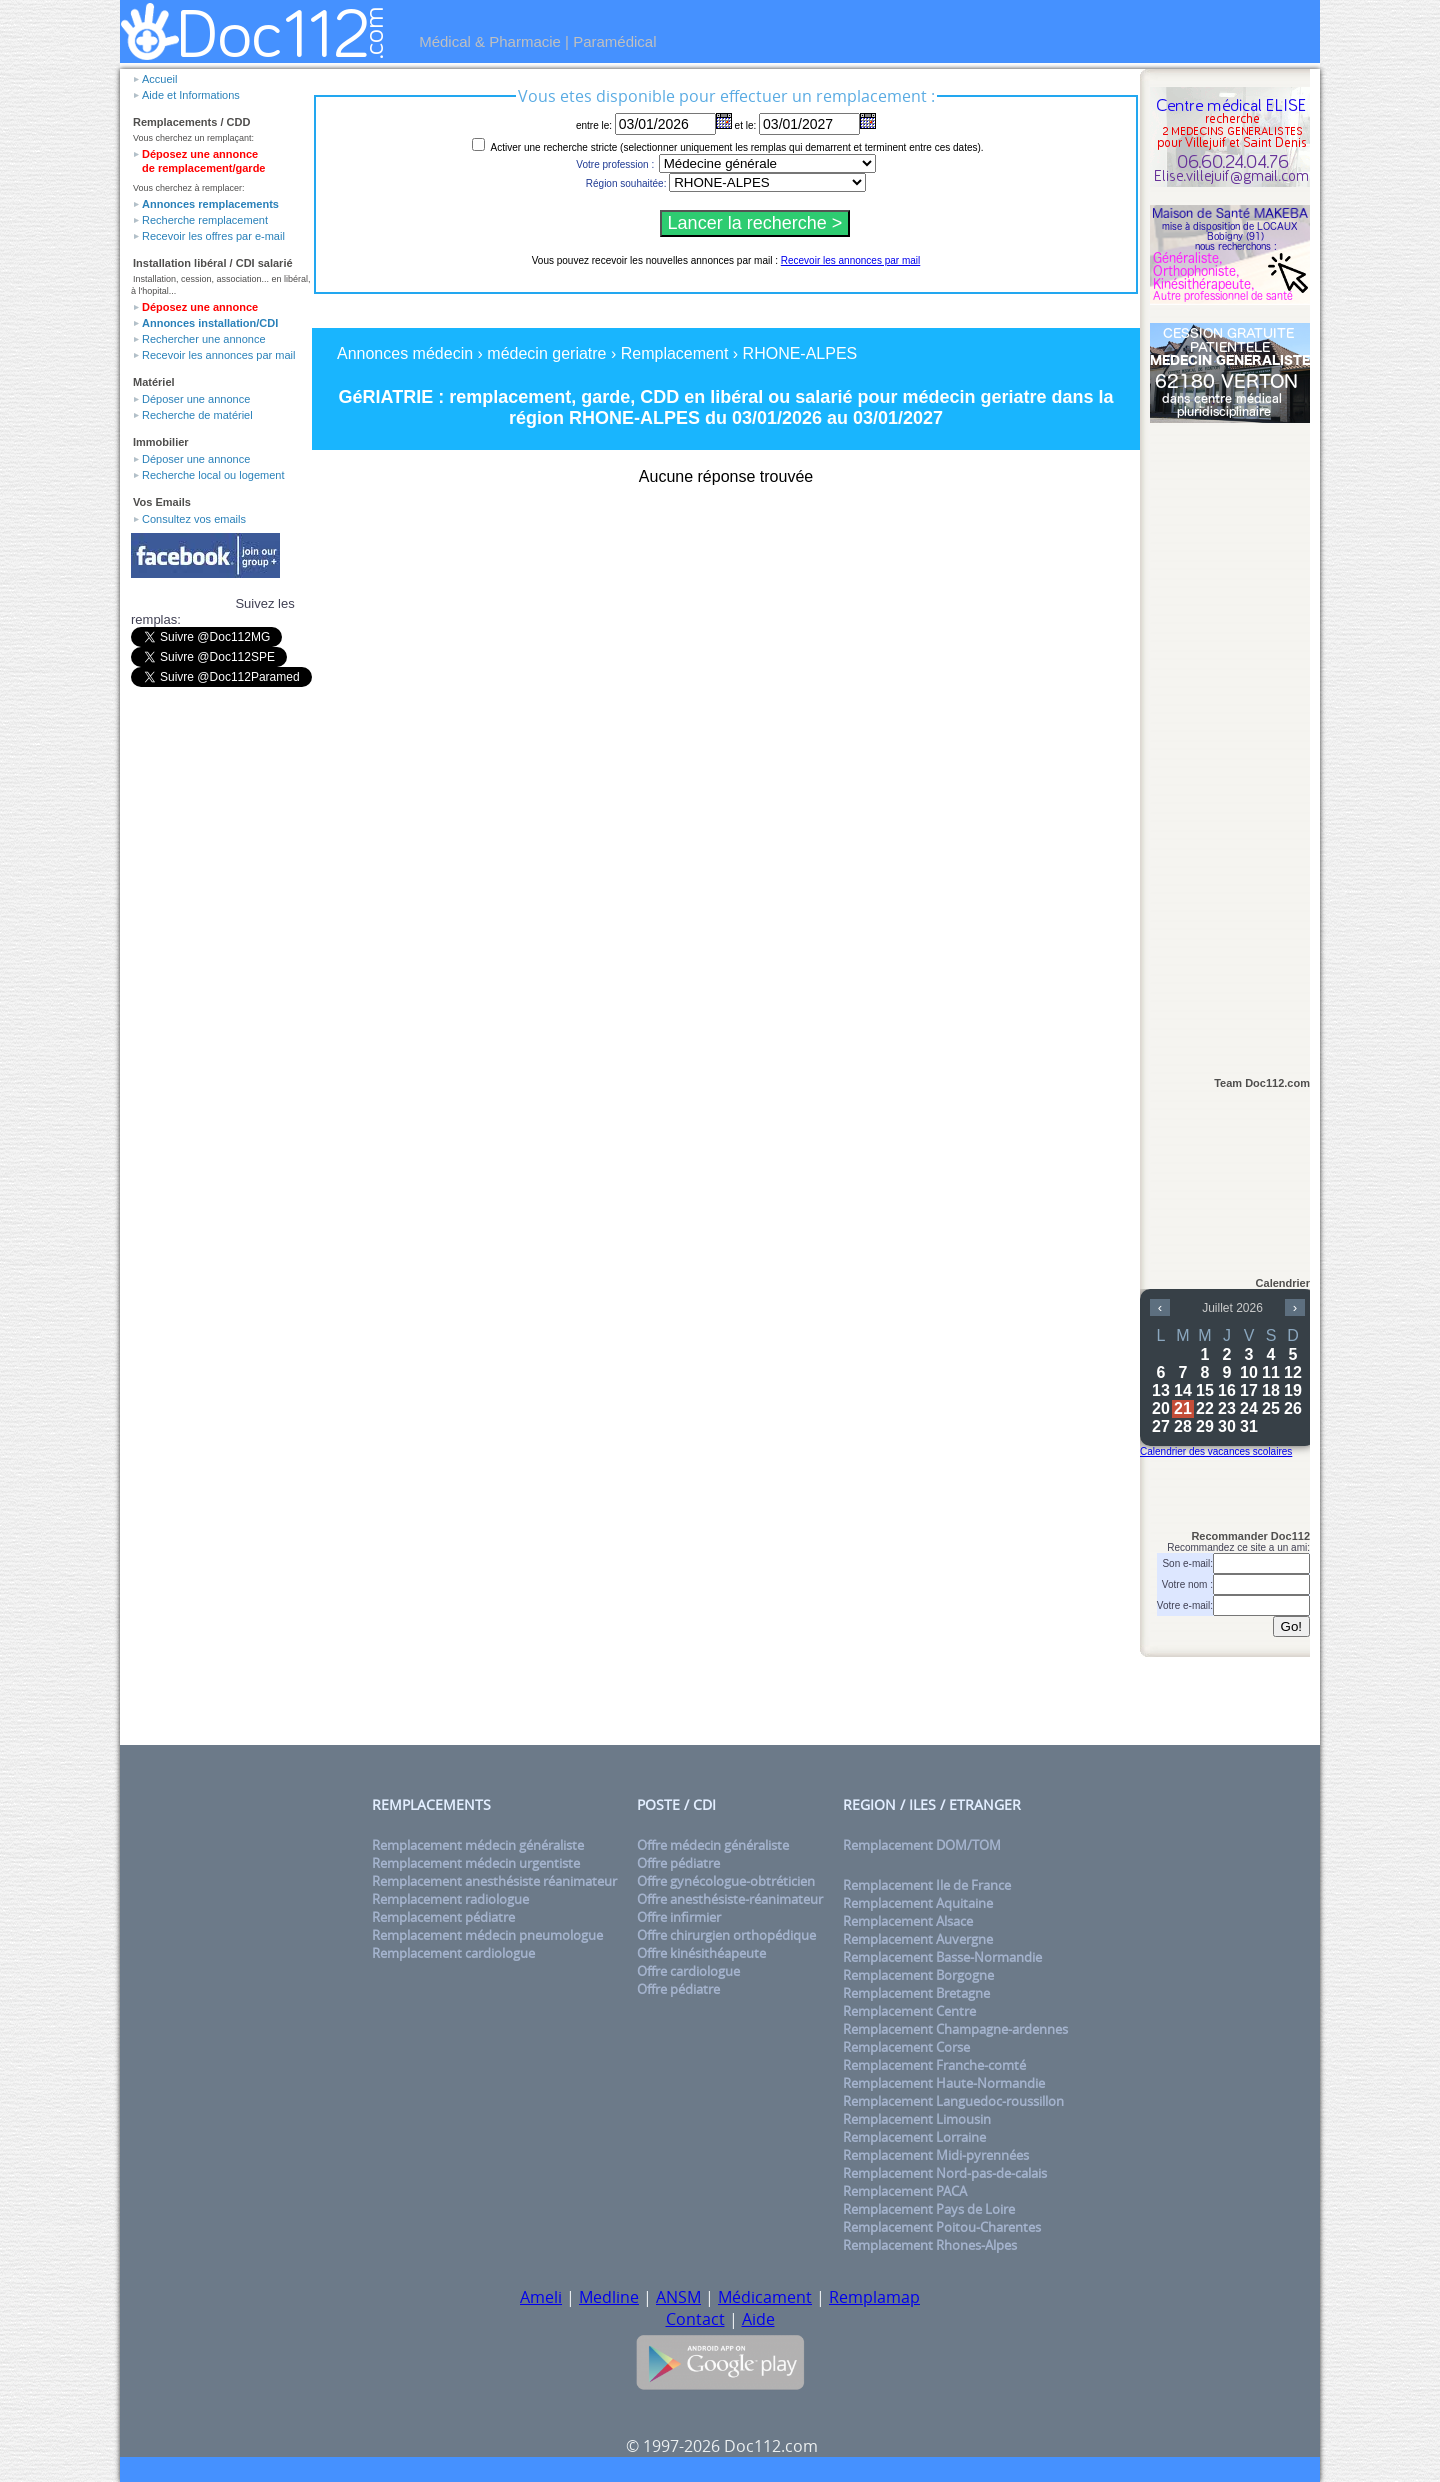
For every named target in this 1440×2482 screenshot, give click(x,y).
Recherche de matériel (197, 415)
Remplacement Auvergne (918, 1939)
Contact (695, 2319)
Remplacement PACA (905, 2191)
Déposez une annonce (200, 307)
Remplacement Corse (906, 2047)
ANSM (678, 2297)
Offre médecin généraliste (713, 1845)
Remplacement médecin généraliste (478, 1845)
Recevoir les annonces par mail (218, 355)
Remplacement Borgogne (918, 1975)
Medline (609, 2297)
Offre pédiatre (678, 1863)
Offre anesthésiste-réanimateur (730, 1899)
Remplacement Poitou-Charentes (942, 2227)
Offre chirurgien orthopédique (726, 1935)
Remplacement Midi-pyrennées (936, 2155)
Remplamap (874, 2297)
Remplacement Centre (909, 2011)
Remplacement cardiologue (453, 1953)
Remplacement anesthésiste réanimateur (494, 1881)
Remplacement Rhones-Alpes (930, 2245)
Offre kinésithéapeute (701, 1953)
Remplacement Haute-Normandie (944, 2083)
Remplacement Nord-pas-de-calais (945, 2173)
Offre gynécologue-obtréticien (726, 1881)
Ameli (541, 2297)
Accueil (159, 79)
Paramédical (614, 41)
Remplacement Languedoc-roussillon (953, 2101)
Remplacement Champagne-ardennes (955, 2029)
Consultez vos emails (194, 519)
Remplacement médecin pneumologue (487, 1935)
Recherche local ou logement (213, 475)
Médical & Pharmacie (490, 41)
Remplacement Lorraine (914, 2137)
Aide (758, 2319)
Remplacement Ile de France (927, 1885)
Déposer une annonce (196, 399)
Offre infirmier (679, 1917)
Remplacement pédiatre (443, 1917)
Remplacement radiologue (450, 1899)
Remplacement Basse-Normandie (942, 1957)
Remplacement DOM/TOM (922, 1845)
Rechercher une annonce (204, 339)
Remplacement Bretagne (916, 1993)
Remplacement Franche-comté (934, 2065)
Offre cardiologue (688, 1971)
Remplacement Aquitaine (918, 1903)
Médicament (765, 2297)
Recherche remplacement (205, 220)
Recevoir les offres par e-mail (213, 236)
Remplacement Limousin (917, 2119)
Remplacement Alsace (908, 1921)
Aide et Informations (191, 95)
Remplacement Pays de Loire (929, 2209)
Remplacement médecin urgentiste (476, 1863)
